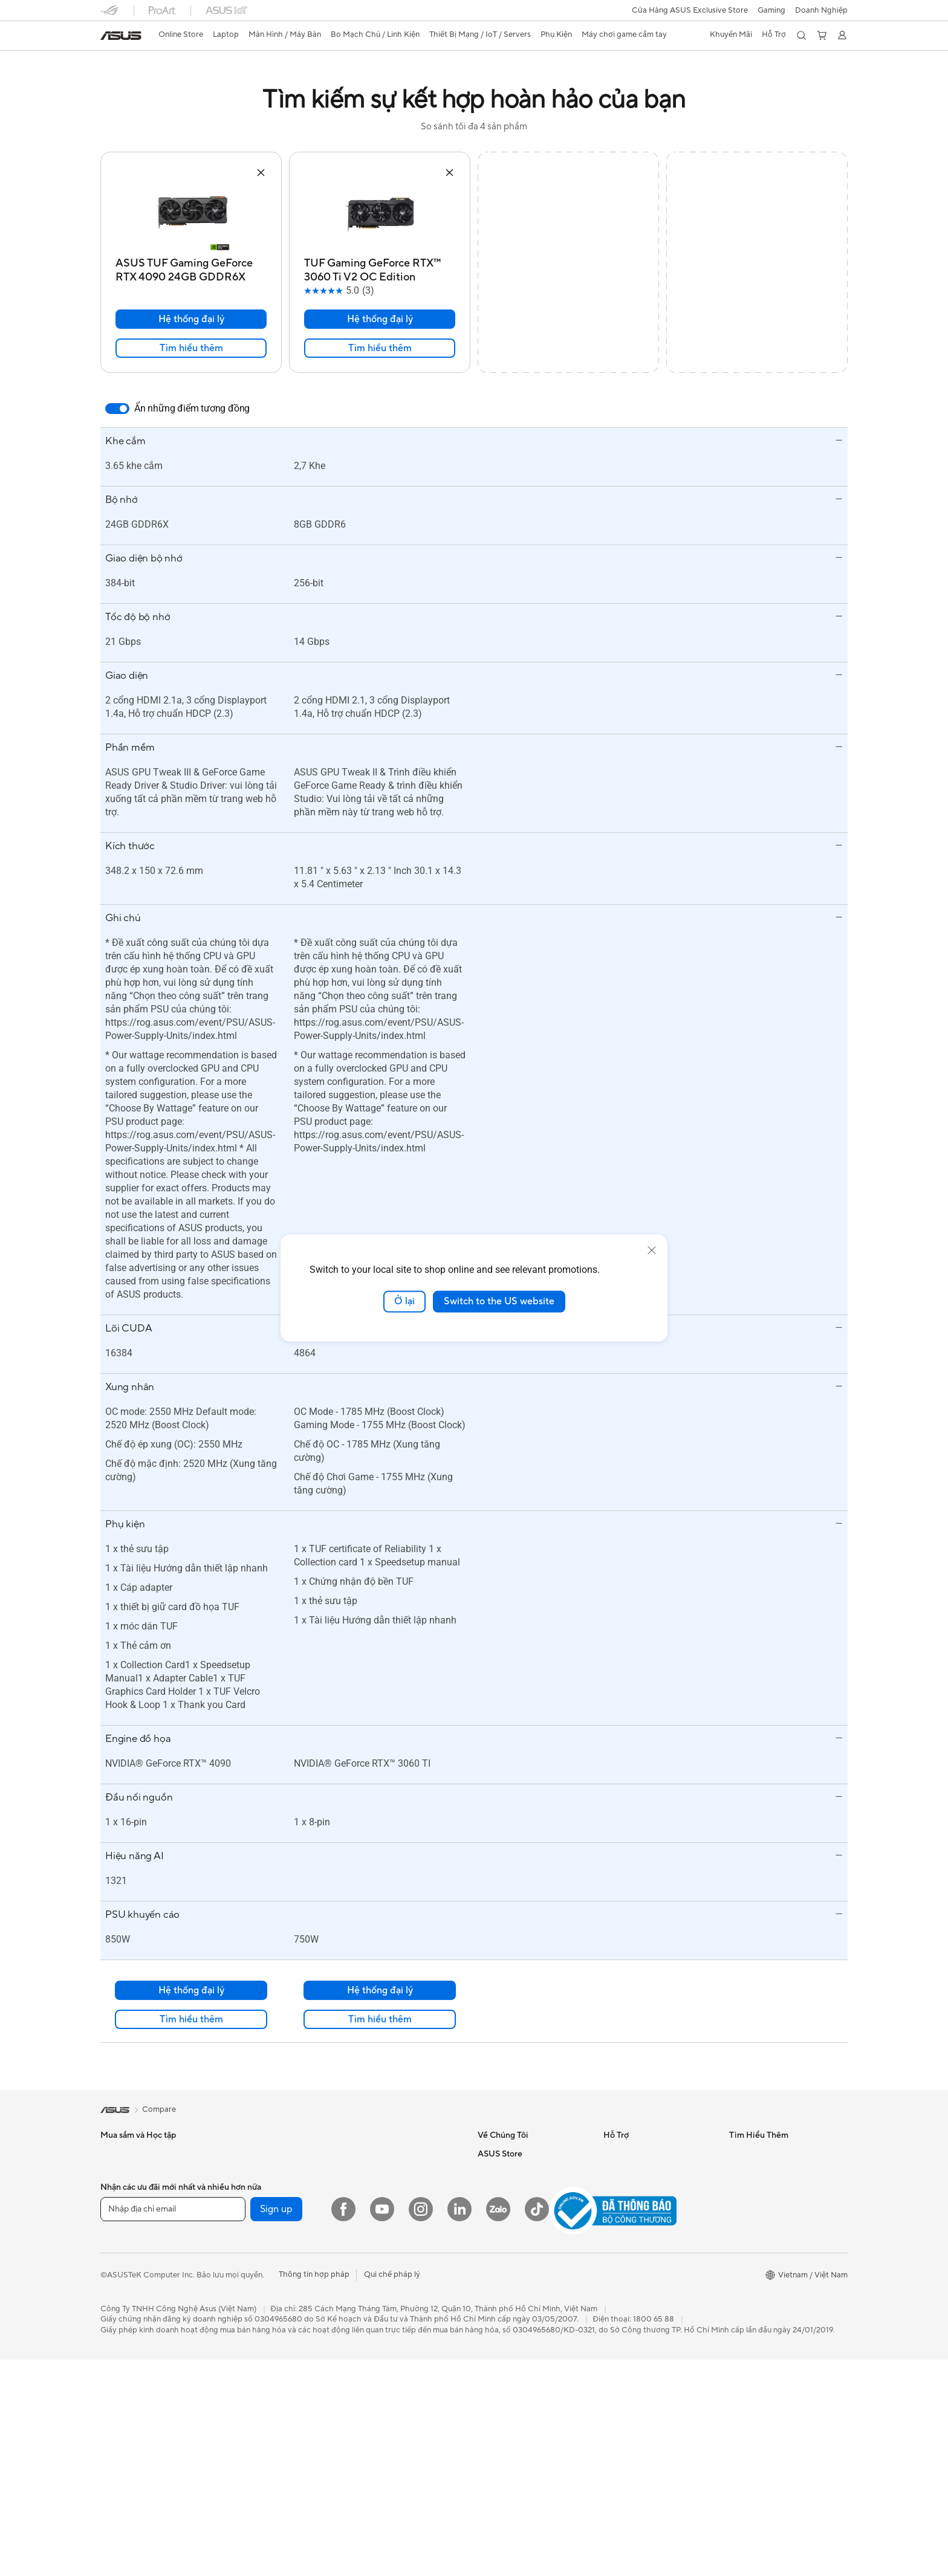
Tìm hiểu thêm (191, 348)
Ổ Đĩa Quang (249, 2272)
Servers (363, 2171)
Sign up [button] (276, 2438)
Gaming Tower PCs (134, 2336)
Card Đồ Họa (249, 2218)
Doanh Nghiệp (821, 10)
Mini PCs (116, 2372)
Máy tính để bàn (129, 2318)
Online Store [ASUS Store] (180, 34)
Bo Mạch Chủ (250, 2200)
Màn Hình (117, 2263)
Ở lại (404, 1301)
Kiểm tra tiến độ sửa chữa (649, 2208)
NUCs (111, 2354)
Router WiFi (247, 2364)
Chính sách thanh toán (518, 2299)
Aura (737, 2226)
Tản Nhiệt (242, 2254)
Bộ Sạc (362, 2309)
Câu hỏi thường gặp (514, 2245)
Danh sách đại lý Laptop (646, 2244)
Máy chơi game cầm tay (392, 2364)
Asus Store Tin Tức (510, 2263)
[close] (652, 1250)
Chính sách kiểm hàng (517, 2335)
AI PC (739, 2171)
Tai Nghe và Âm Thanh (390, 2245)
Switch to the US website (499, 1301)
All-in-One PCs (126, 2300)
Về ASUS (494, 2153)
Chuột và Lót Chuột (386, 2226)
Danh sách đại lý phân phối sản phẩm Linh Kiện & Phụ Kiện (658, 2295)
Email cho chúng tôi (638, 2171)
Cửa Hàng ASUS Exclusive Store (690, 10)
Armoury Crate (756, 2208)
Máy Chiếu (119, 2281)
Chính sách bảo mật (514, 2353)
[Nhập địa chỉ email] (172, 2438)
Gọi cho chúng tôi (635, 2153)
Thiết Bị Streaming (383, 2263)
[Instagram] (421, 2438)
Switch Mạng (373, 2153)
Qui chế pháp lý (392, 2503)
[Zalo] (498, 2438)
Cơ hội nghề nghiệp (513, 2208)
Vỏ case (239, 2309)
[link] (120, 35)
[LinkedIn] (459, 2438)
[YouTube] (382, 2438)
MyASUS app (627, 2190)
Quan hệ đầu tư (505, 2190)
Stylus (361, 2327)
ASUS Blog (749, 2153)
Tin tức (490, 2171)
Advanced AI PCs (760, 2190)
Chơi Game (120, 2208)
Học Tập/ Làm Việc (133, 2172)
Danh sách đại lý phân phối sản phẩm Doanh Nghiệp (658, 2267)
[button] (771, 10)
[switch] (117, 408)
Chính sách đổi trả (511, 2372)
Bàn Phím (367, 2208)
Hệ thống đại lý (191, 319)
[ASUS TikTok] (537, 2438)
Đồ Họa (114, 2190)
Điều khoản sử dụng (513, 2281)
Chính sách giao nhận (516, 2317)
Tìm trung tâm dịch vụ (642, 2226)
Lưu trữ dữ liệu (251, 2291)
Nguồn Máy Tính (255, 2236)
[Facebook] (343, 2438)
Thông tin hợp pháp (314, 2503)
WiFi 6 (237, 2346)
